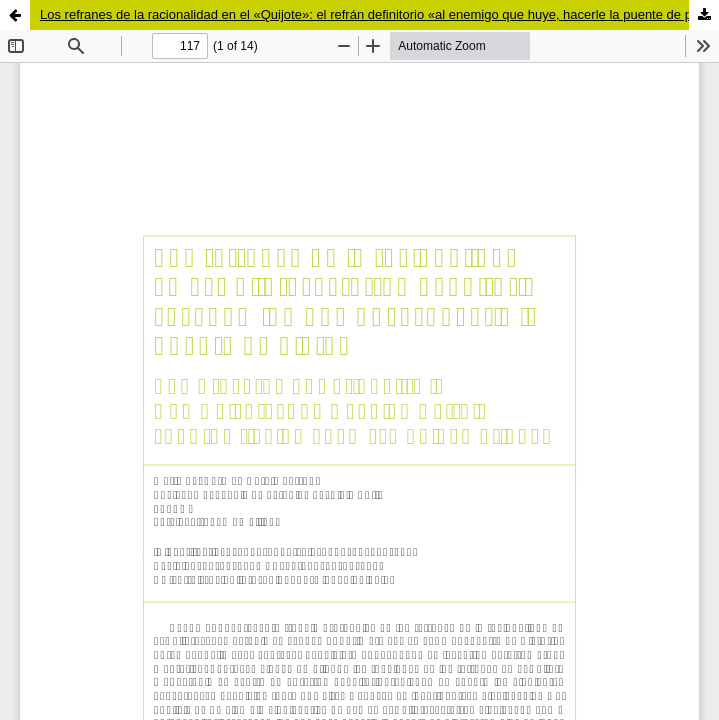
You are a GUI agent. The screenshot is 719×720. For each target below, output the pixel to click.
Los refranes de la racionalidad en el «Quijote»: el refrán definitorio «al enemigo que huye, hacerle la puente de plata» (379, 14)
